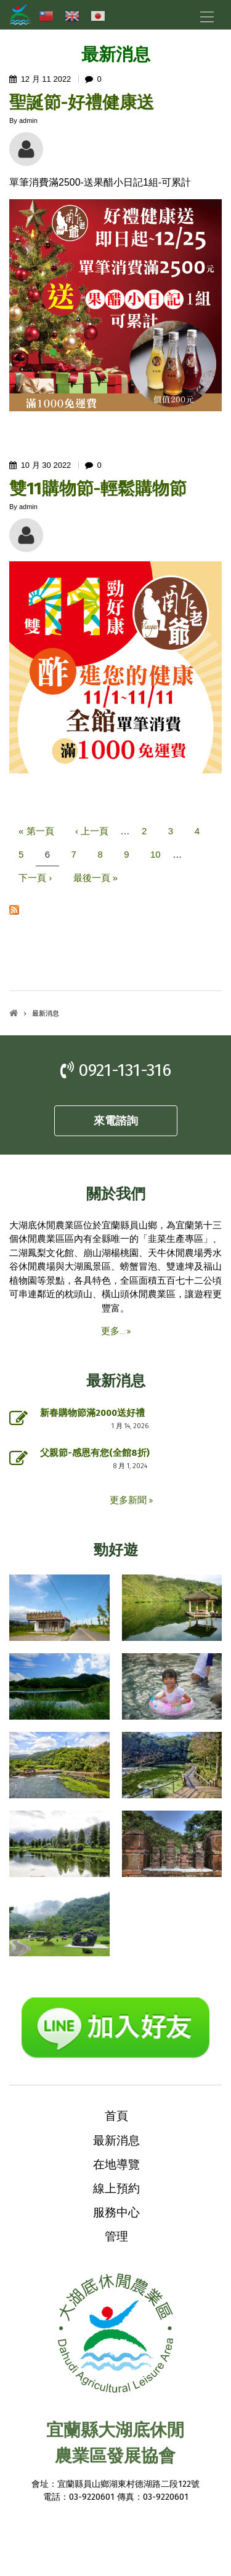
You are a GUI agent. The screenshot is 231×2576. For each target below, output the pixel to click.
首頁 (13, 1012)
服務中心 (116, 2212)
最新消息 (116, 2140)
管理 (116, 2236)
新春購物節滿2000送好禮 (92, 1412)
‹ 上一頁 (91, 831)
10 (155, 854)
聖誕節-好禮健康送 (81, 102)
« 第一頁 (36, 831)
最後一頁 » (95, 877)
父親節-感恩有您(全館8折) (95, 1452)
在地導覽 (116, 2164)
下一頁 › (35, 877)
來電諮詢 (116, 1121)
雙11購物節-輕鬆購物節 (98, 488)
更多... (113, 1331)
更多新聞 (129, 1500)
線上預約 (116, 2188)
